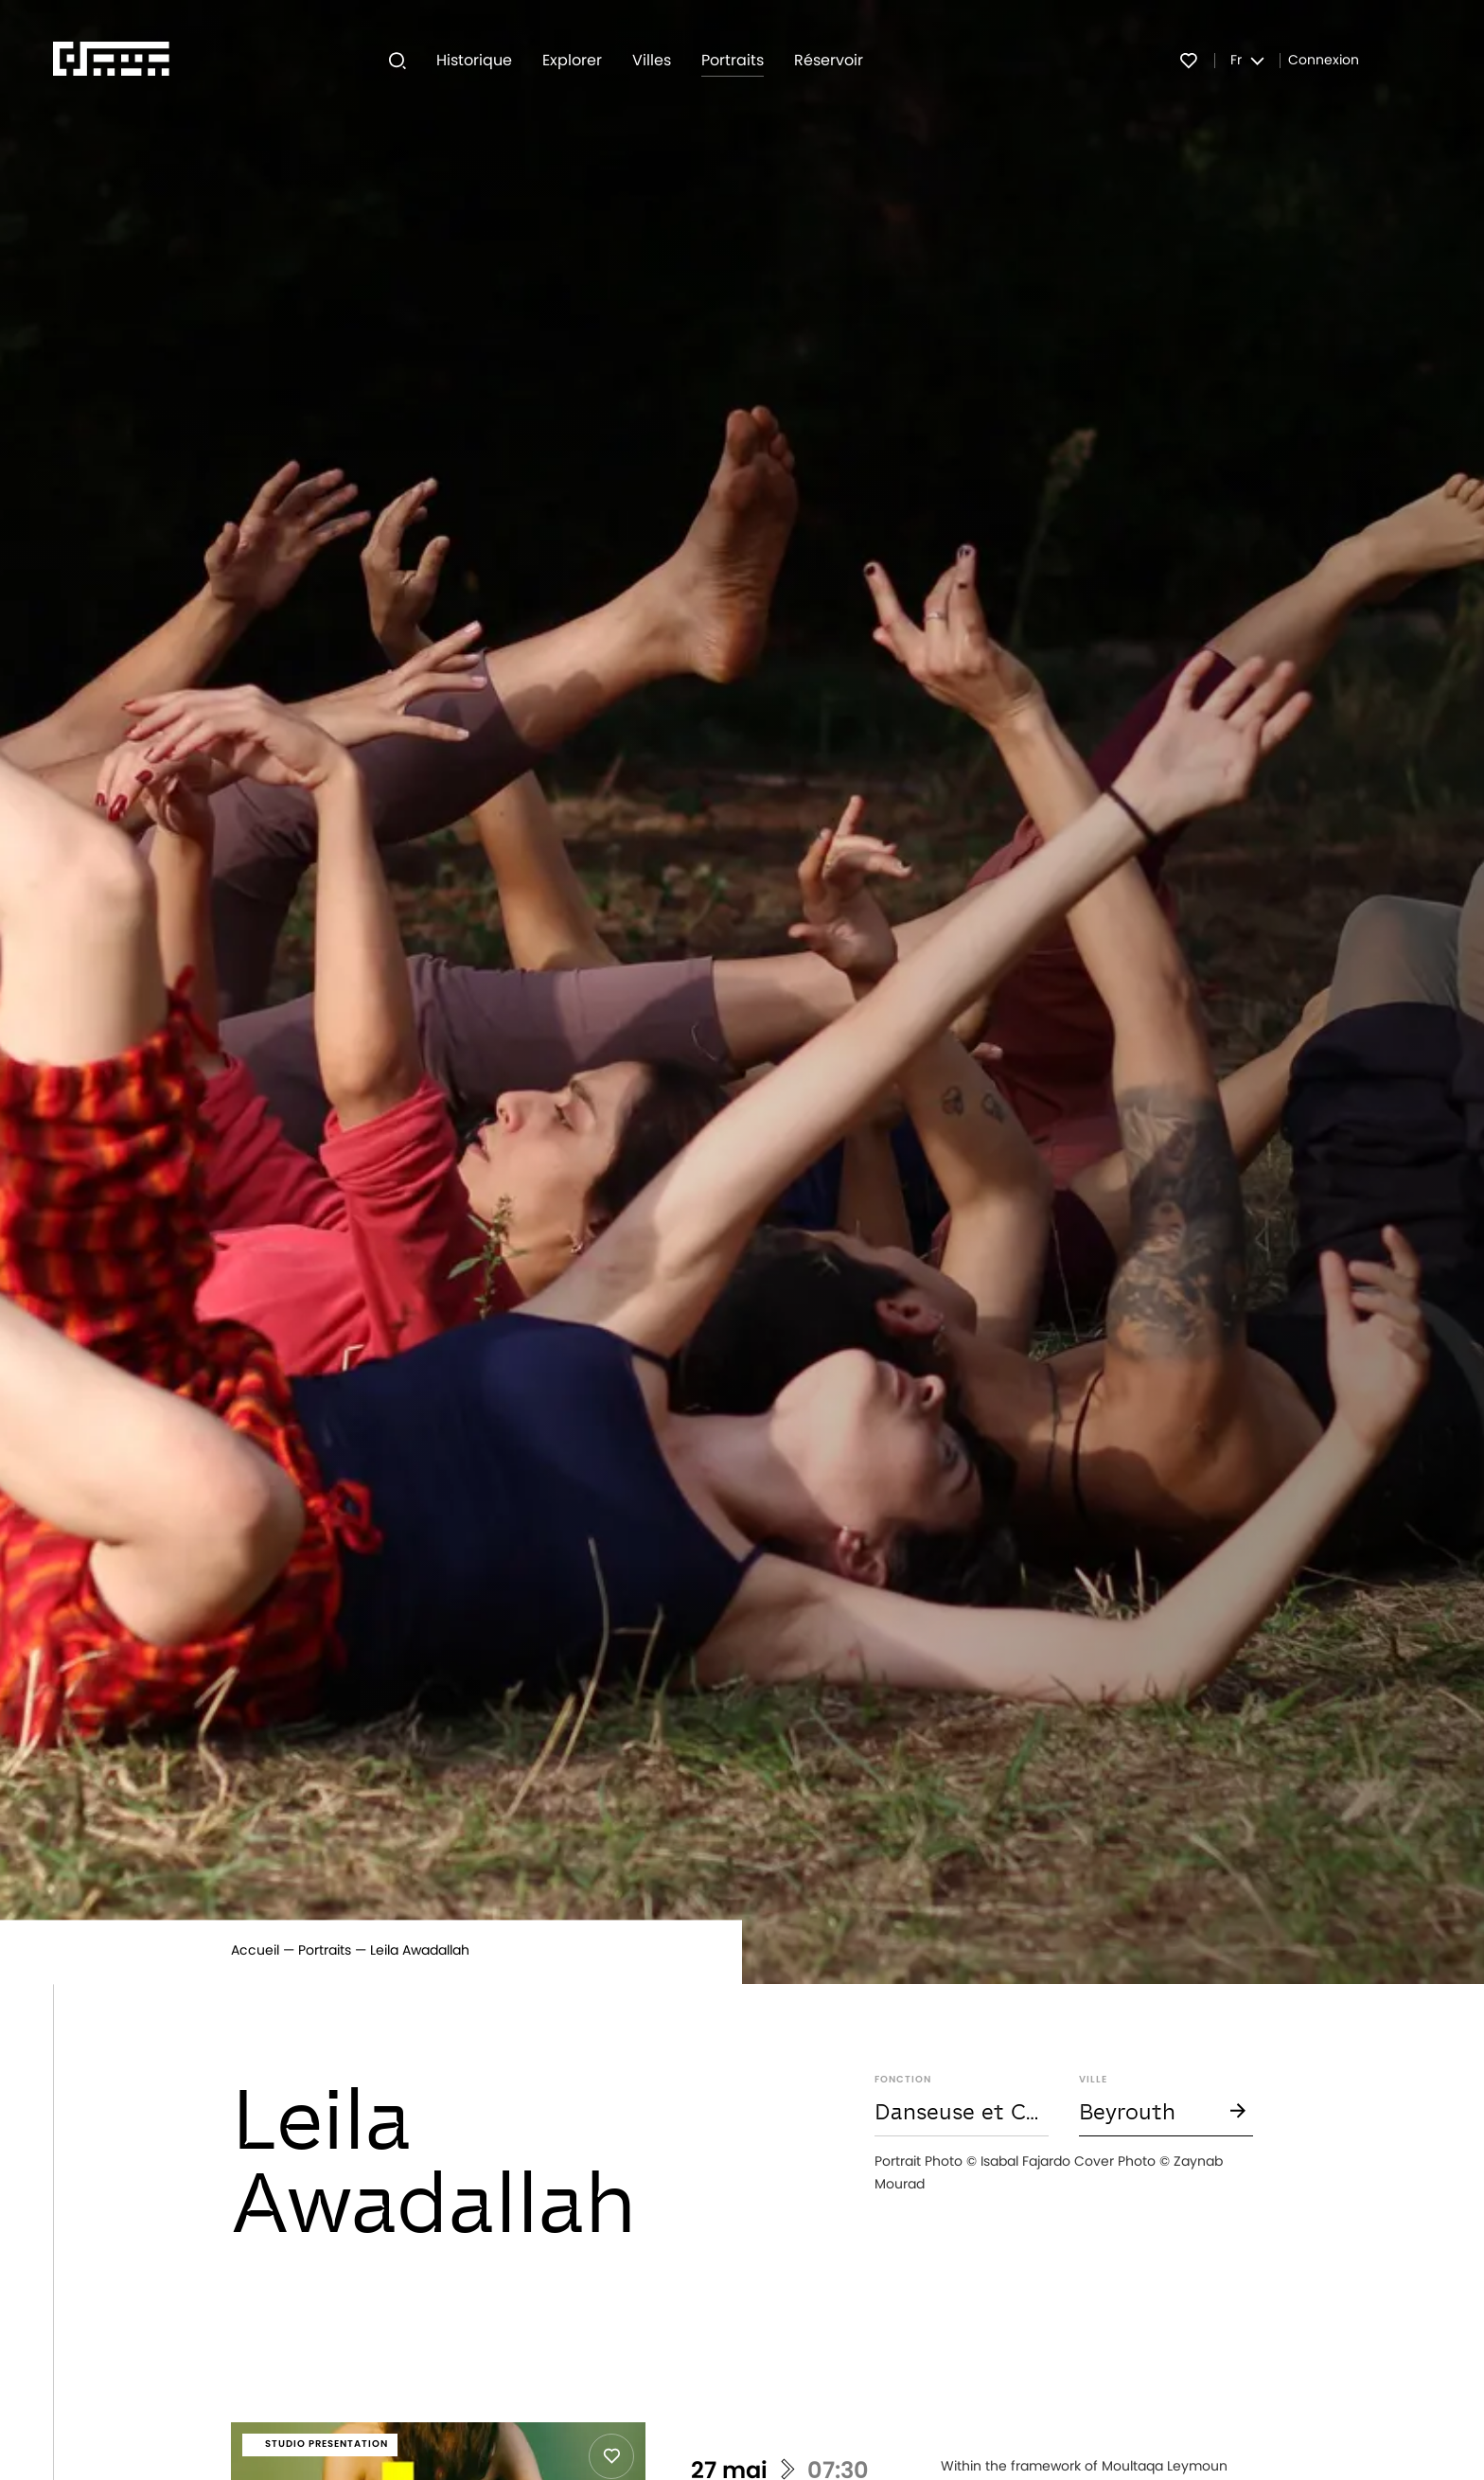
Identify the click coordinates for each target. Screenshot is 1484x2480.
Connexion (1323, 60)
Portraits (324, 1950)
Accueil (255, 1950)
